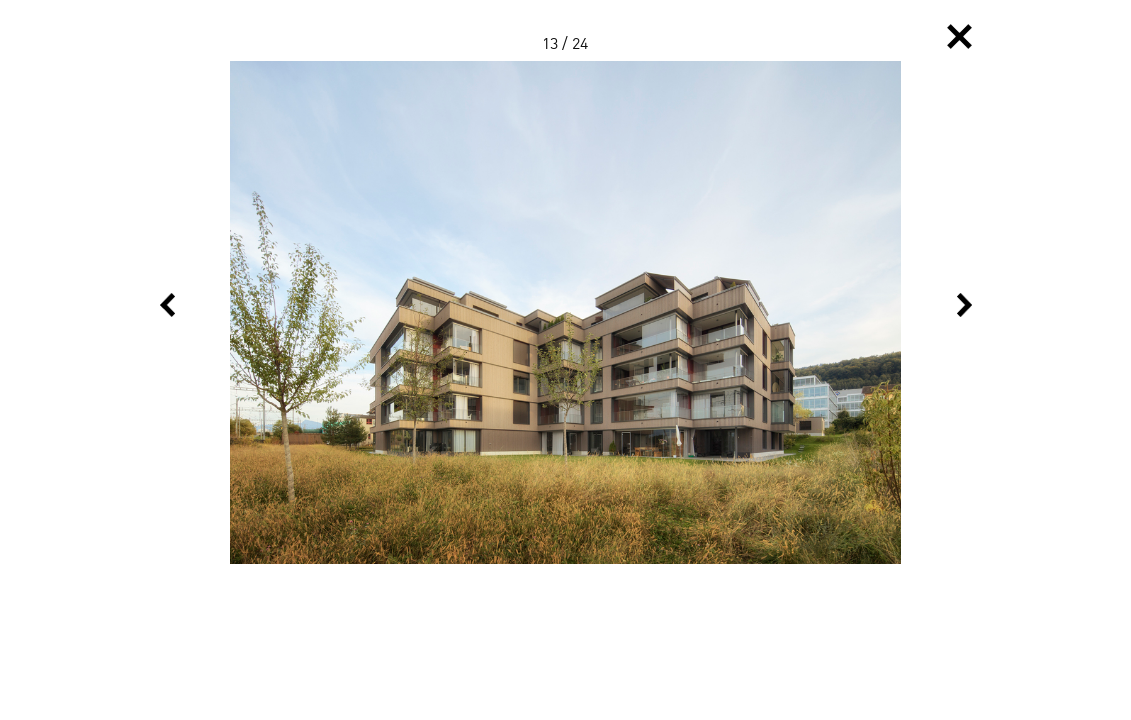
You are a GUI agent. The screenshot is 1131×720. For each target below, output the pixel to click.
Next (964, 305)
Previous (167, 305)
